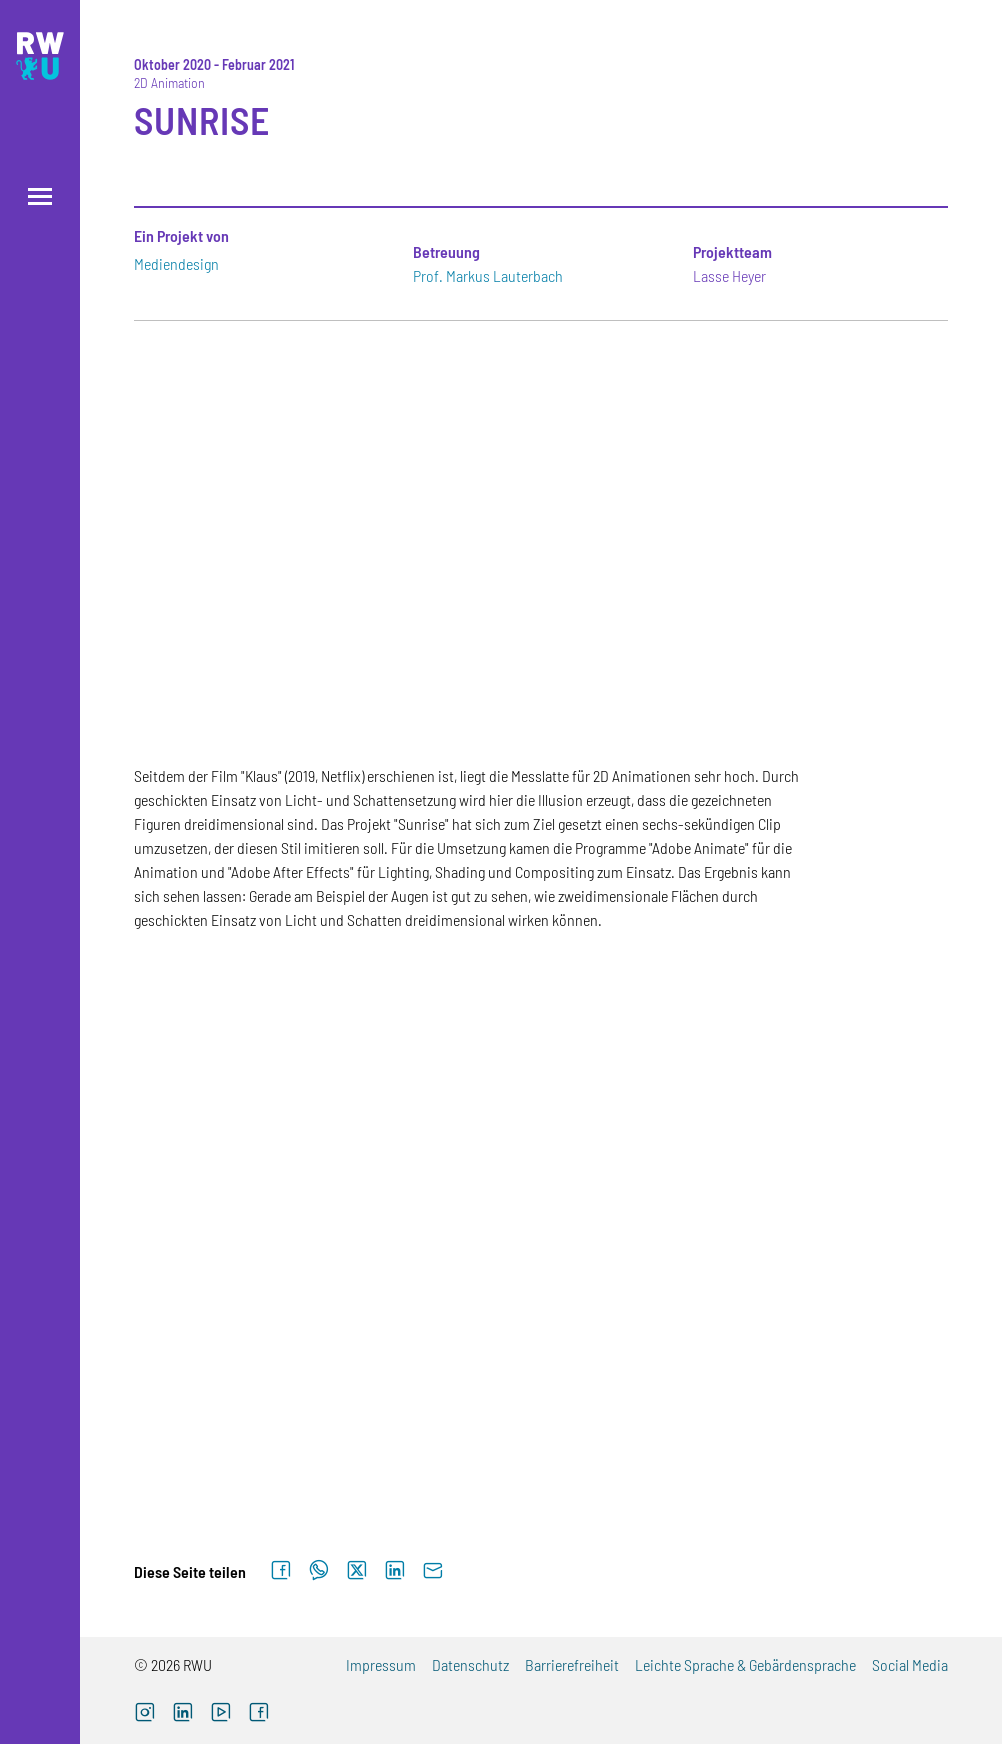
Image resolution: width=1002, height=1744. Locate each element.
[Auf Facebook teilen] (281, 1571)
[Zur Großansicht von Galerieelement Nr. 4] (261, 1244)
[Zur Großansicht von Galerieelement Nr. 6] (820, 1244)
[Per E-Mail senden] (433, 1571)
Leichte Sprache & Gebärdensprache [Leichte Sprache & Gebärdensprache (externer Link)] (745, 1664)
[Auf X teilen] (357, 1571)
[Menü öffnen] (40, 196)
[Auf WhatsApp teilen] (319, 1571)
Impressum (381, 1664)
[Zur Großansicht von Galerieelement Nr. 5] (540, 1244)
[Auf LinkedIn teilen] (395, 1571)
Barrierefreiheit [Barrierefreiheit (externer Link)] (572, 1664)
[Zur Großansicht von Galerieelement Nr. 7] (261, 1420)
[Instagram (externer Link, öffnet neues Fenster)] (145, 1714)
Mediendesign (176, 263)
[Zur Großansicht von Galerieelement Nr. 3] (820, 1068)
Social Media (910, 1664)
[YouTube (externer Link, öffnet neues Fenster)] (221, 1714)
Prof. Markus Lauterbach (488, 275)
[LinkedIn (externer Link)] (183, 1714)
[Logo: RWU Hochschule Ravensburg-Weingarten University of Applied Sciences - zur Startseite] (40, 56)
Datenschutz (470, 1664)
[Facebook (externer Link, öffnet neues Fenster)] (259, 1714)
